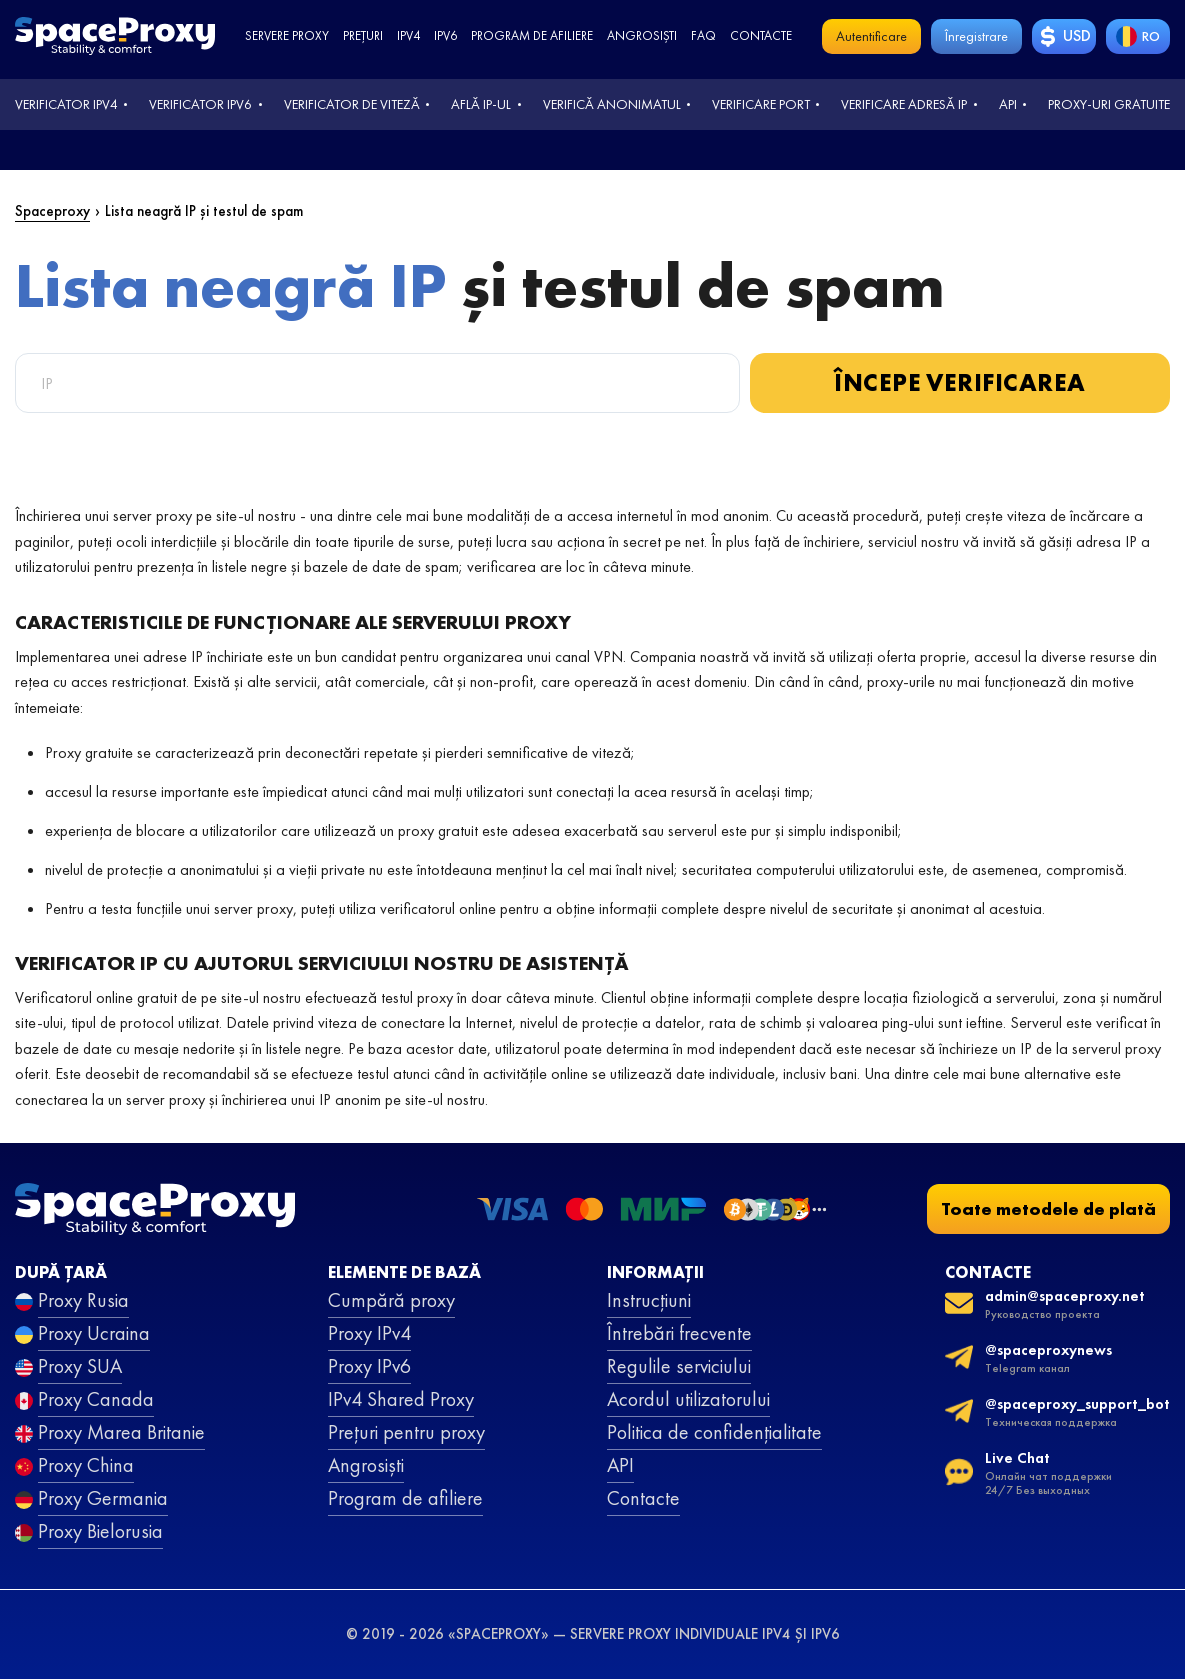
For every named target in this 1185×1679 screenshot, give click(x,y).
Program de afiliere (532, 35)
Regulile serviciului (679, 1366)
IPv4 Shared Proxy (401, 1399)
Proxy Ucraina (94, 1333)
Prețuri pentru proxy (406, 1432)
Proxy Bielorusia (100, 1531)
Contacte (761, 35)
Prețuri (363, 35)
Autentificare (871, 36)
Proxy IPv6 (369, 1366)
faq (703, 35)
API (1008, 104)
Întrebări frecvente (679, 1333)
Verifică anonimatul (612, 104)
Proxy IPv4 (369, 1333)
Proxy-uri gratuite (1109, 104)
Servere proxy (287, 35)
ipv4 (408, 35)
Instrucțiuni (649, 1300)
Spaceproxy (52, 211)
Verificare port (761, 104)
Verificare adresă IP (904, 104)
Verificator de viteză (352, 104)
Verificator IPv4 (66, 104)
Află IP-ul (481, 104)
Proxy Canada (96, 1399)
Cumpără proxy (391, 1300)
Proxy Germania (103, 1498)
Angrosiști (642, 35)
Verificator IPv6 (200, 104)
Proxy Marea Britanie (121, 1432)
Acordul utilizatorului (688, 1399)
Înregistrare (976, 36)
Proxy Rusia (83, 1300)
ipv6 (445, 35)
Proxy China (86, 1465)
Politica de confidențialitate (714, 1432)
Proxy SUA (80, 1366)
